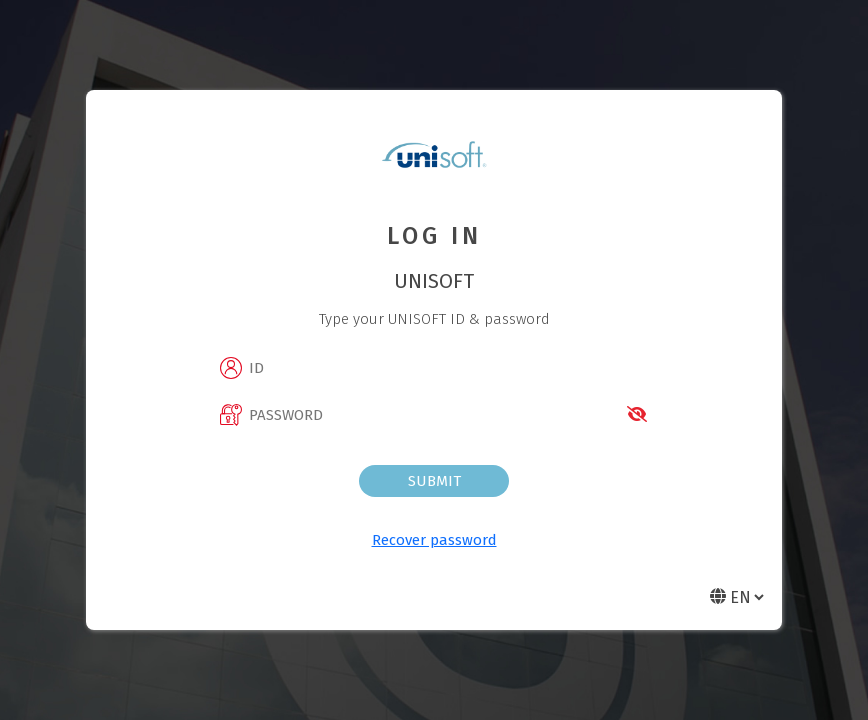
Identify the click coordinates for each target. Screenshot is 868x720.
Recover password (434, 540)
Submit (434, 481)
